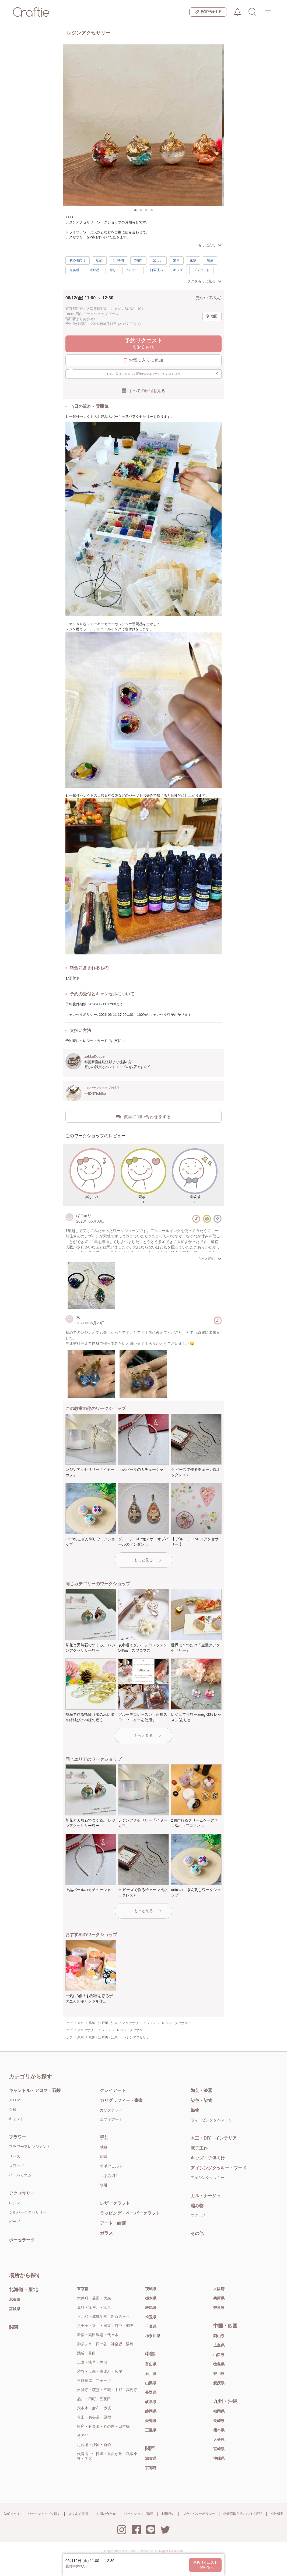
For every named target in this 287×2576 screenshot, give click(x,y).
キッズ (178, 270)
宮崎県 (219, 2449)
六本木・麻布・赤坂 (94, 2408)
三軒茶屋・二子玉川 (94, 2380)
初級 (99, 260)
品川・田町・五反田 (94, 2399)
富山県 (150, 2364)
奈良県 (219, 2307)
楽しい (158, 260)
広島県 (219, 2345)
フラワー (17, 2137)
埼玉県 (150, 2317)
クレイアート (113, 2090)
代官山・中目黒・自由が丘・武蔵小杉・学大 (107, 2456)
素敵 (193, 260)
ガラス (106, 2233)
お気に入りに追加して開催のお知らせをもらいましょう (162, 373)
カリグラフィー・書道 (121, 2100)
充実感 (74, 270)
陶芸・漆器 (201, 2090)
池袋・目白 (86, 2353)
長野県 (150, 2392)
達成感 (94, 270)
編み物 (197, 2205)
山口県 (219, 2355)
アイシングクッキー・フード (219, 2168)
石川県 (150, 2373)
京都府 (150, 2468)
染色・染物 (201, 2100)
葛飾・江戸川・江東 (94, 2307)
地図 (212, 316)
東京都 (82, 2289)
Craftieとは (11, 2514)
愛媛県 (219, 2383)
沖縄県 (219, 2458)
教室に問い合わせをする (143, 1116)
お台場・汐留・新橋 (94, 2444)
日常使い (156, 270)
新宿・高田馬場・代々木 (97, 2335)
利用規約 (168, 2514)
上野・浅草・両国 (92, 2362)
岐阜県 (150, 2402)
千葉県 (150, 2326)
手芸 (104, 2137)
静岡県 (150, 2411)
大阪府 (219, 2289)
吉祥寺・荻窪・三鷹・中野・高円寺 (107, 2390)
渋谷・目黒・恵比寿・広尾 (99, 2371)
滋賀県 (150, 2458)
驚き (176, 260)
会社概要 (277, 2514)
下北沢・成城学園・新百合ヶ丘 (103, 2316)
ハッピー (133, 270)
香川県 (219, 2373)
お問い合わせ (106, 2514)
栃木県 (150, 2298)
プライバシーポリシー (199, 2514)
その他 (197, 2233)
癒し (113, 270)
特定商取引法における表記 (242, 2514)
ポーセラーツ (22, 2240)
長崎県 (219, 2420)
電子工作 (199, 2148)
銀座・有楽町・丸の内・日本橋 (103, 2426)
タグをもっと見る (204, 281)
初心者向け (77, 260)
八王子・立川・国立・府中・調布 (105, 2325)
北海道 (14, 2299)
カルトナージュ (206, 2195)
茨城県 (150, 2289)
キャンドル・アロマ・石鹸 (35, 2090)
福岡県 (219, 2411)
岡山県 (219, 2336)
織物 (195, 2110)
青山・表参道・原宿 (94, 2417)
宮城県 (14, 2309)
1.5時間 (118, 260)
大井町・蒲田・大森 (94, 2298)
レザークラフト (115, 2203)
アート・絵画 (113, 2223)
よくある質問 (78, 2514)
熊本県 (219, 2430)
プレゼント (201, 270)
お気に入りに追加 (143, 360)
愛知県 (150, 2420)
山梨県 (150, 2383)
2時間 (138, 260)
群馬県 (150, 2307)
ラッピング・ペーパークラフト (130, 2213)
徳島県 (219, 2364)
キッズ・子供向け (208, 2158)
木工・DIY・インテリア (214, 2138)
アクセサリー (22, 2193)
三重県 (150, 2430)
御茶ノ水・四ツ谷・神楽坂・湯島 (105, 2344)
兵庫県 (219, 2298)
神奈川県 (152, 2336)
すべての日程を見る (143, 390)
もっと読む (209, 245)
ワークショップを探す (44, 2514)
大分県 (219, 2439)
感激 (210, 260)
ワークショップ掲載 (138, 2514)
